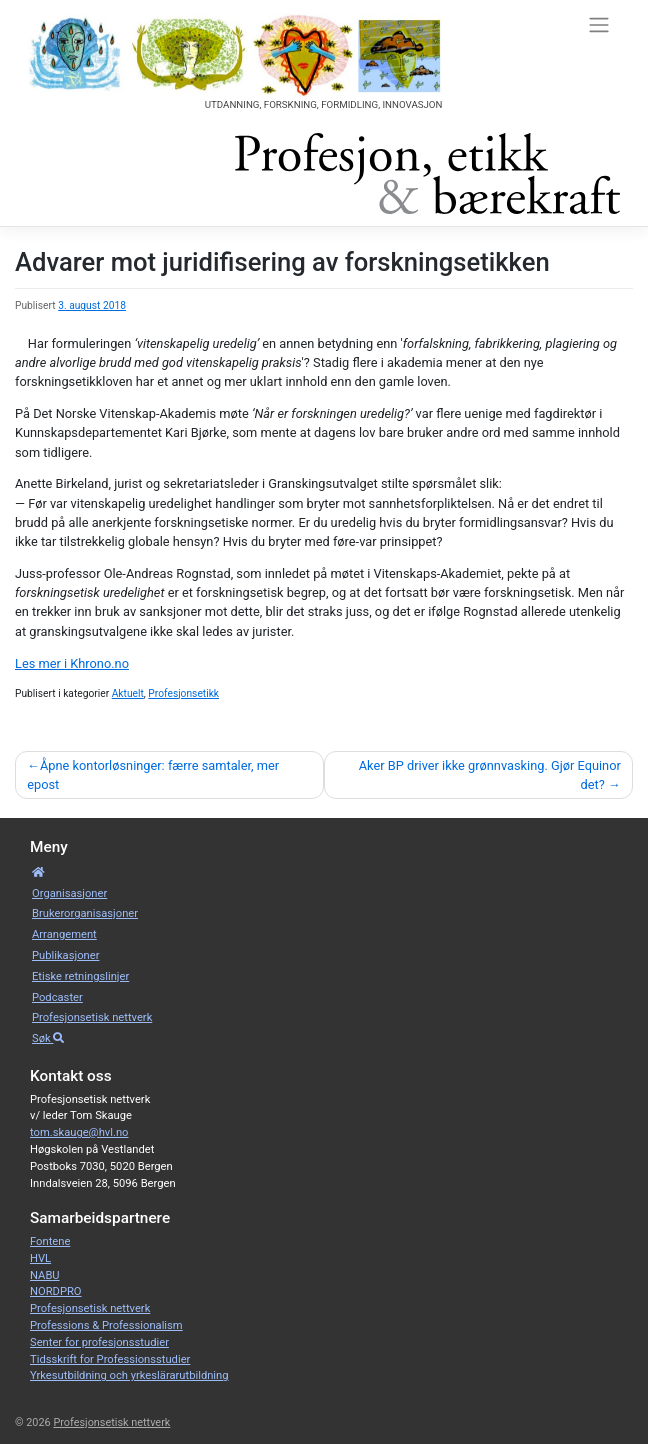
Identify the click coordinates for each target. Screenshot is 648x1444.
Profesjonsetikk (183, 693)
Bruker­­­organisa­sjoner (85, 913)
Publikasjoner (65, 955)
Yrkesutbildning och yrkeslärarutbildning (129, 1375)
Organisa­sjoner (69, 893)
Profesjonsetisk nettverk (92, 1017)
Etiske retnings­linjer (80, 976)
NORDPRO (56, 1291)
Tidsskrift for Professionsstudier (110, 1359)
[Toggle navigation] (598, 24)
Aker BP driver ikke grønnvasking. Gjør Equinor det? (490, 775)
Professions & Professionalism (106, 1325)
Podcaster (57, 997)
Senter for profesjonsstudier (99, 1342)
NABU (45, 1275)
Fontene (50, 1241)
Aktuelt (128, 693)
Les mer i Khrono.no (72, 663)
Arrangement (64, 934)
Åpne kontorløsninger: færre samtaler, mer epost (153, 775)
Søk (48, 1038)
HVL (40, 1258)
